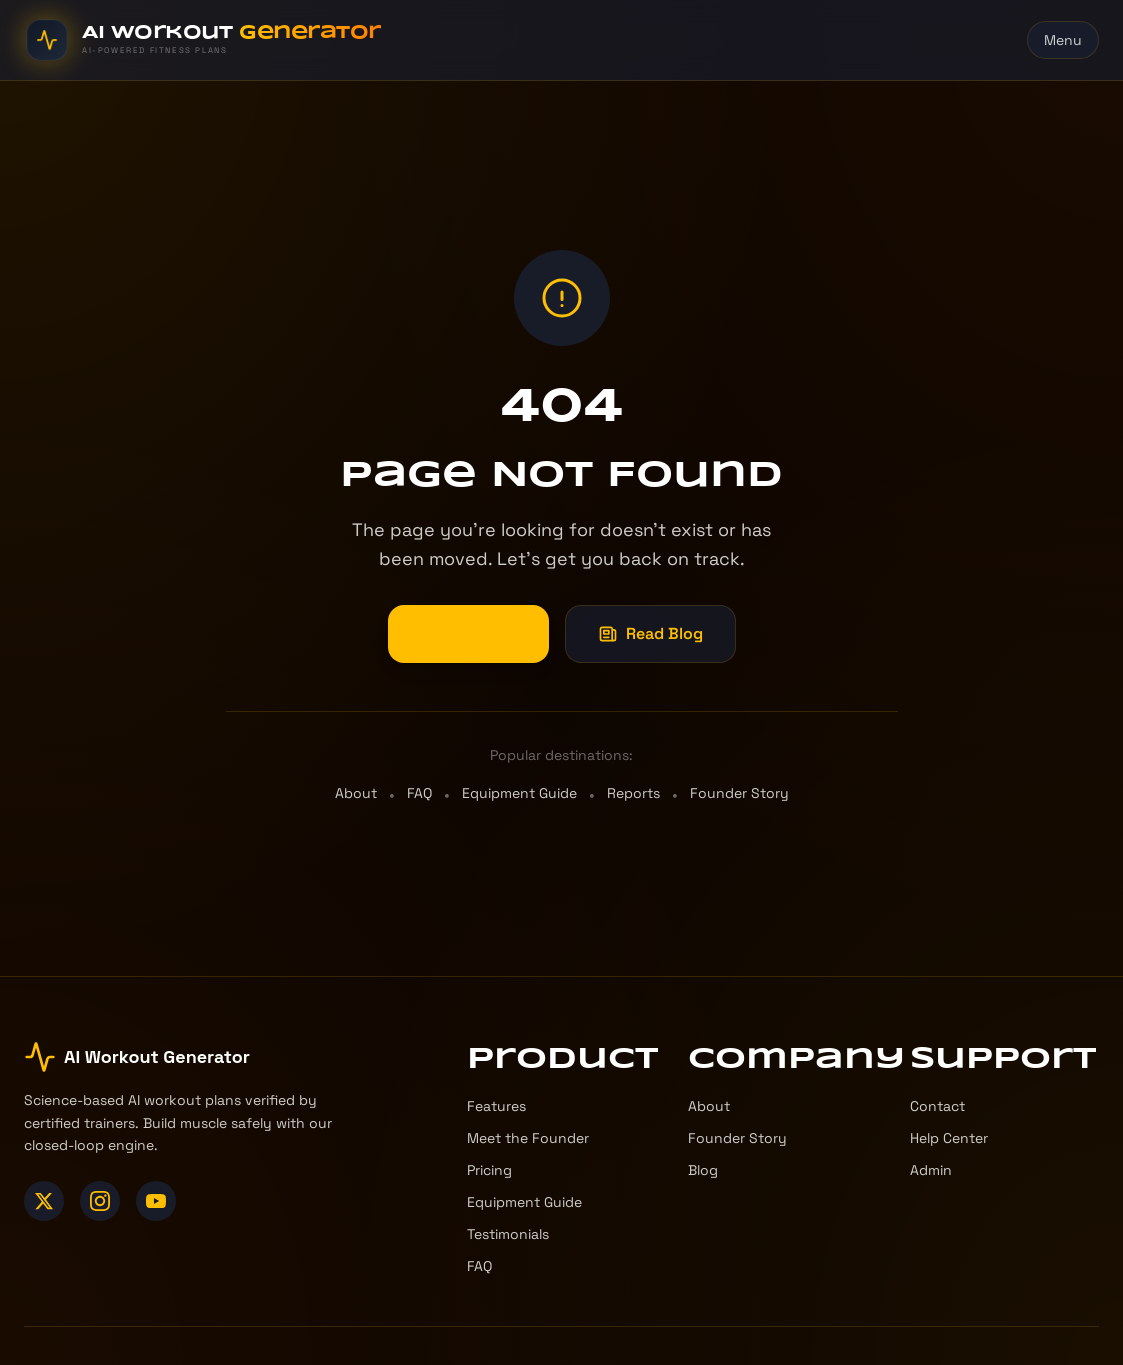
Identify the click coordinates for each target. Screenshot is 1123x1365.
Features (496, 1106)
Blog (703, 1170)
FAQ (419, 793)
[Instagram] (100, 1201)
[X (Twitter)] (44, 1201)
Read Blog (650, 633)
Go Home (468, 633)
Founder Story (739, 793)
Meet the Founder (528, 1138)
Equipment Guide (519, 793)
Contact (937, 1106)
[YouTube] (156, 1201)
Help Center (949, 1138)
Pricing (489, 1170)
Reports (633, 793)
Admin (931, 1170)
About (356, 793)
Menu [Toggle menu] (1063, 40)
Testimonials (508, 1234)
